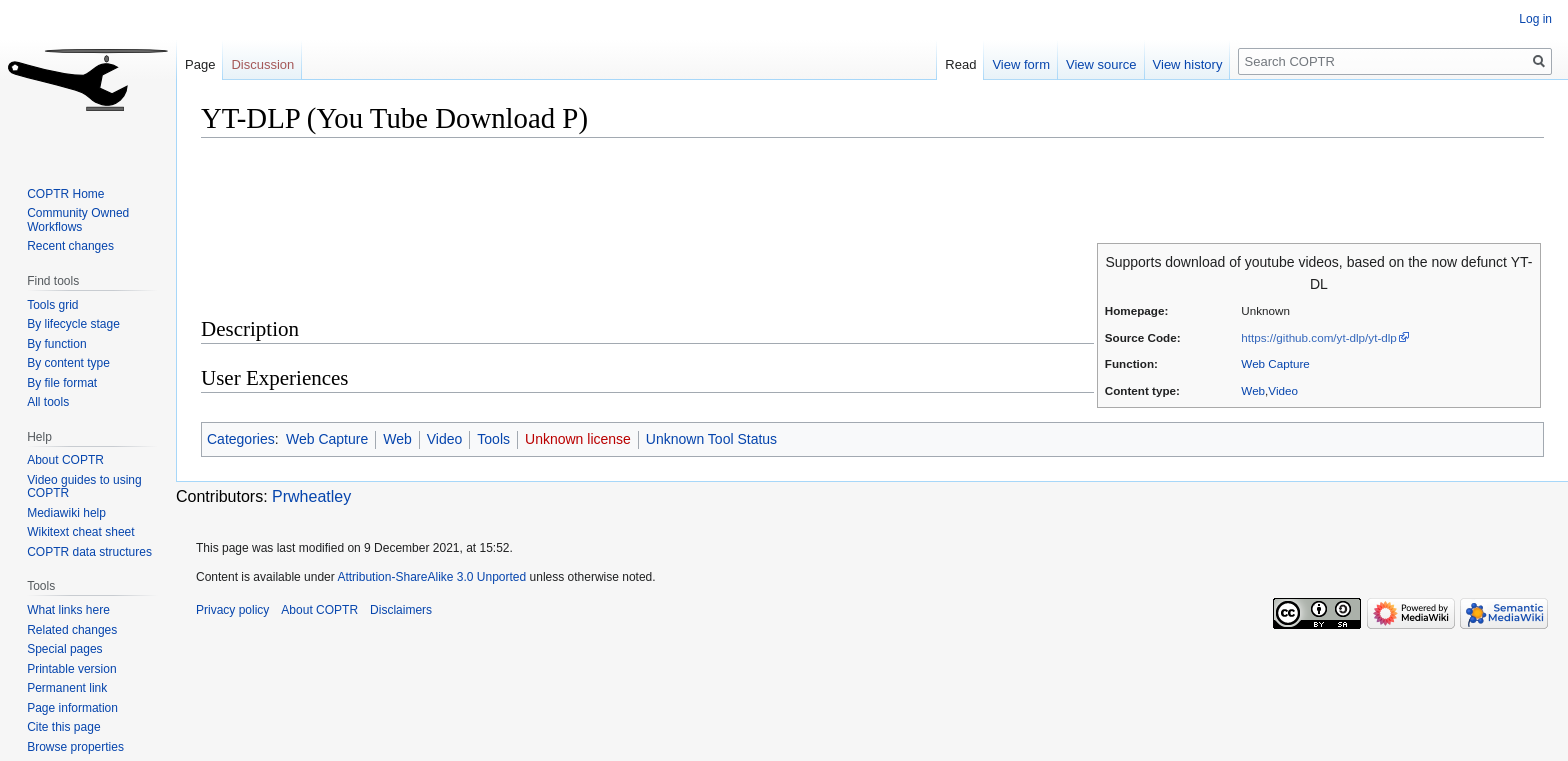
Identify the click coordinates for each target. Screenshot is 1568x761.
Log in (1535, 19)
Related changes (72, 630)
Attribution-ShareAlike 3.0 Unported (431, 577)
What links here (68, 610)
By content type (68, 363)
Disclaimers (401, 610)
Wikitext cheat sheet (80, 532)
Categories (241, 439)
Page (200, 64)
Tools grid (52, 305)
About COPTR (65, 460)
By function (56, 344)
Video (1283, 390)
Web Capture (1275, 363)
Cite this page (63, 727)
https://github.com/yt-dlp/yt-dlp (1319, 337)
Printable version (71, 669)
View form (1021, 64)
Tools (493, 439)
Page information (72, 708)
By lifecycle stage (73, 324)
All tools (48, 402)
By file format (62, 383)
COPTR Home (65, 194)
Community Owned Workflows (78, 220)
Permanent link (67, 688)
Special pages (64, 649)
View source (1101, 64)
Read (960, 64)
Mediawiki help (66, 513)
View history (1188, 64)
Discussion (262, 64)
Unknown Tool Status (711, 439)
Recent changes (70, 246)
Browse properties (75, 747)
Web (1253, 390)
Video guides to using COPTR (84, 487)
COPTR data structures (89, 552)
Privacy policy (232, 610)
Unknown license (578, 439)
